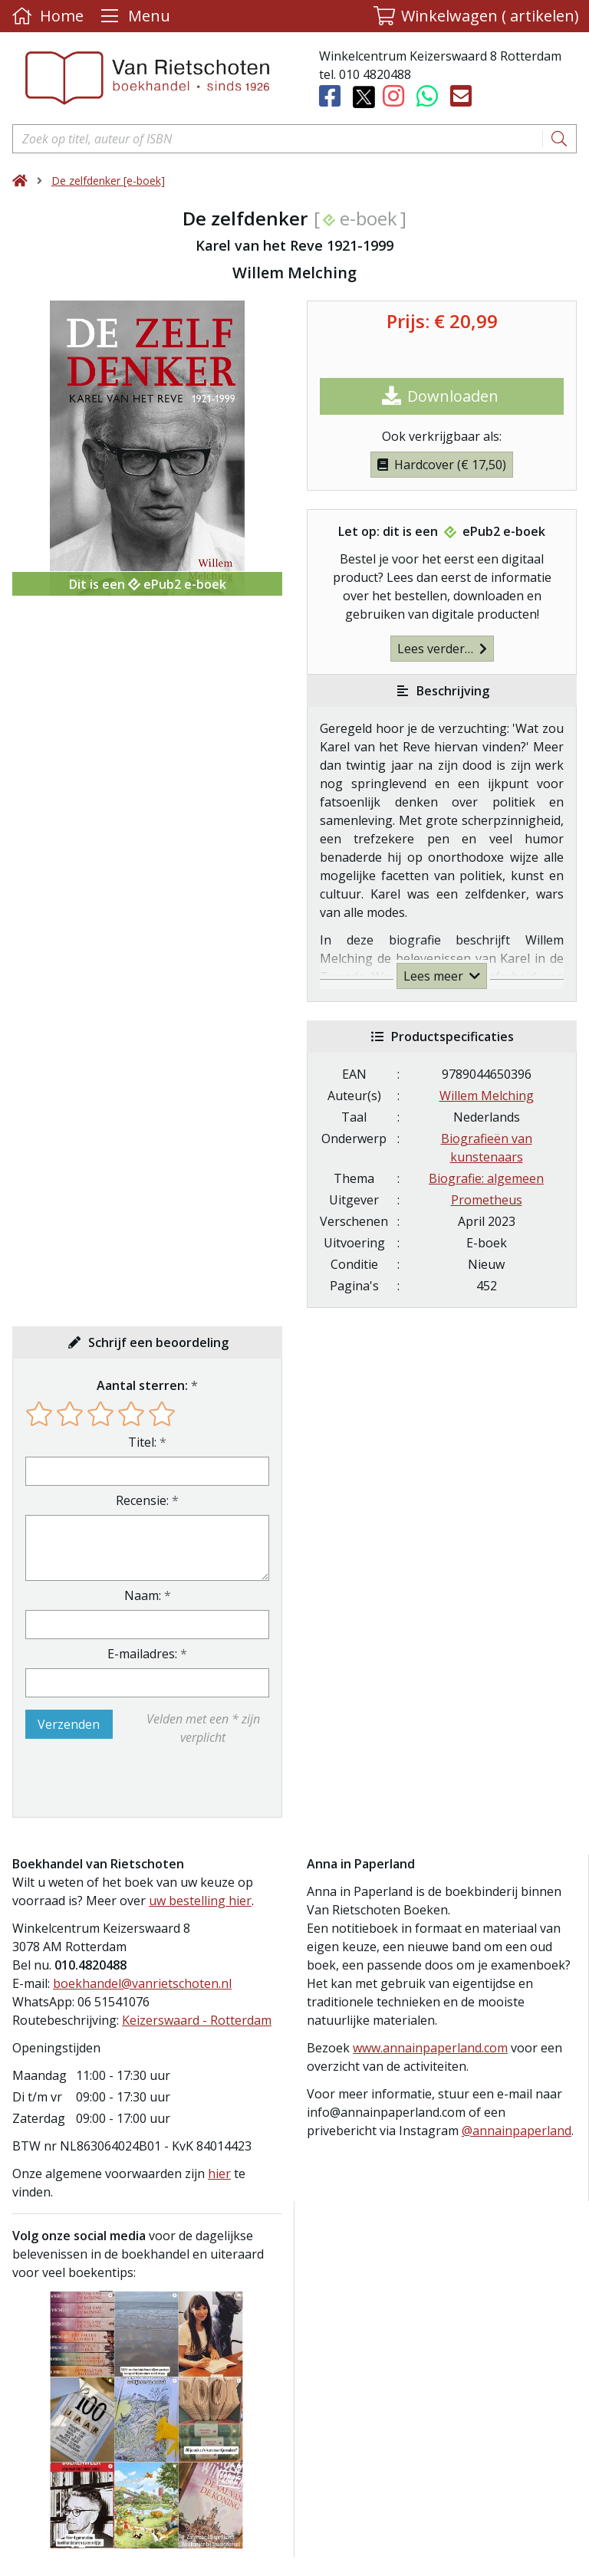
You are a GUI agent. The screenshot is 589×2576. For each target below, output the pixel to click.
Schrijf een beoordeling (158, 1342)
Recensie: (142, 1500)
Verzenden (69, 1724)
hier (219, 2173)
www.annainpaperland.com (430, 2047)
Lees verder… (442, 648)
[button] (476, 16)
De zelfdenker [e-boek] (108, 180)
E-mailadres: (142, 1653)
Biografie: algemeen (486, 1178)
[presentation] (123, 1782)
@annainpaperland (516, 2130)
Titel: (142, 1442)
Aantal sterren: (142, 1385)
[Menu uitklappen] (133, 16)
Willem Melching (486, 1095)
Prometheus (486, 1199)
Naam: (142, 1595)
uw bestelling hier (200, 1900)
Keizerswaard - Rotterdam (196, 2020)
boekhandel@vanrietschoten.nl (142, 1983)
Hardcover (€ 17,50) (441, 464)
